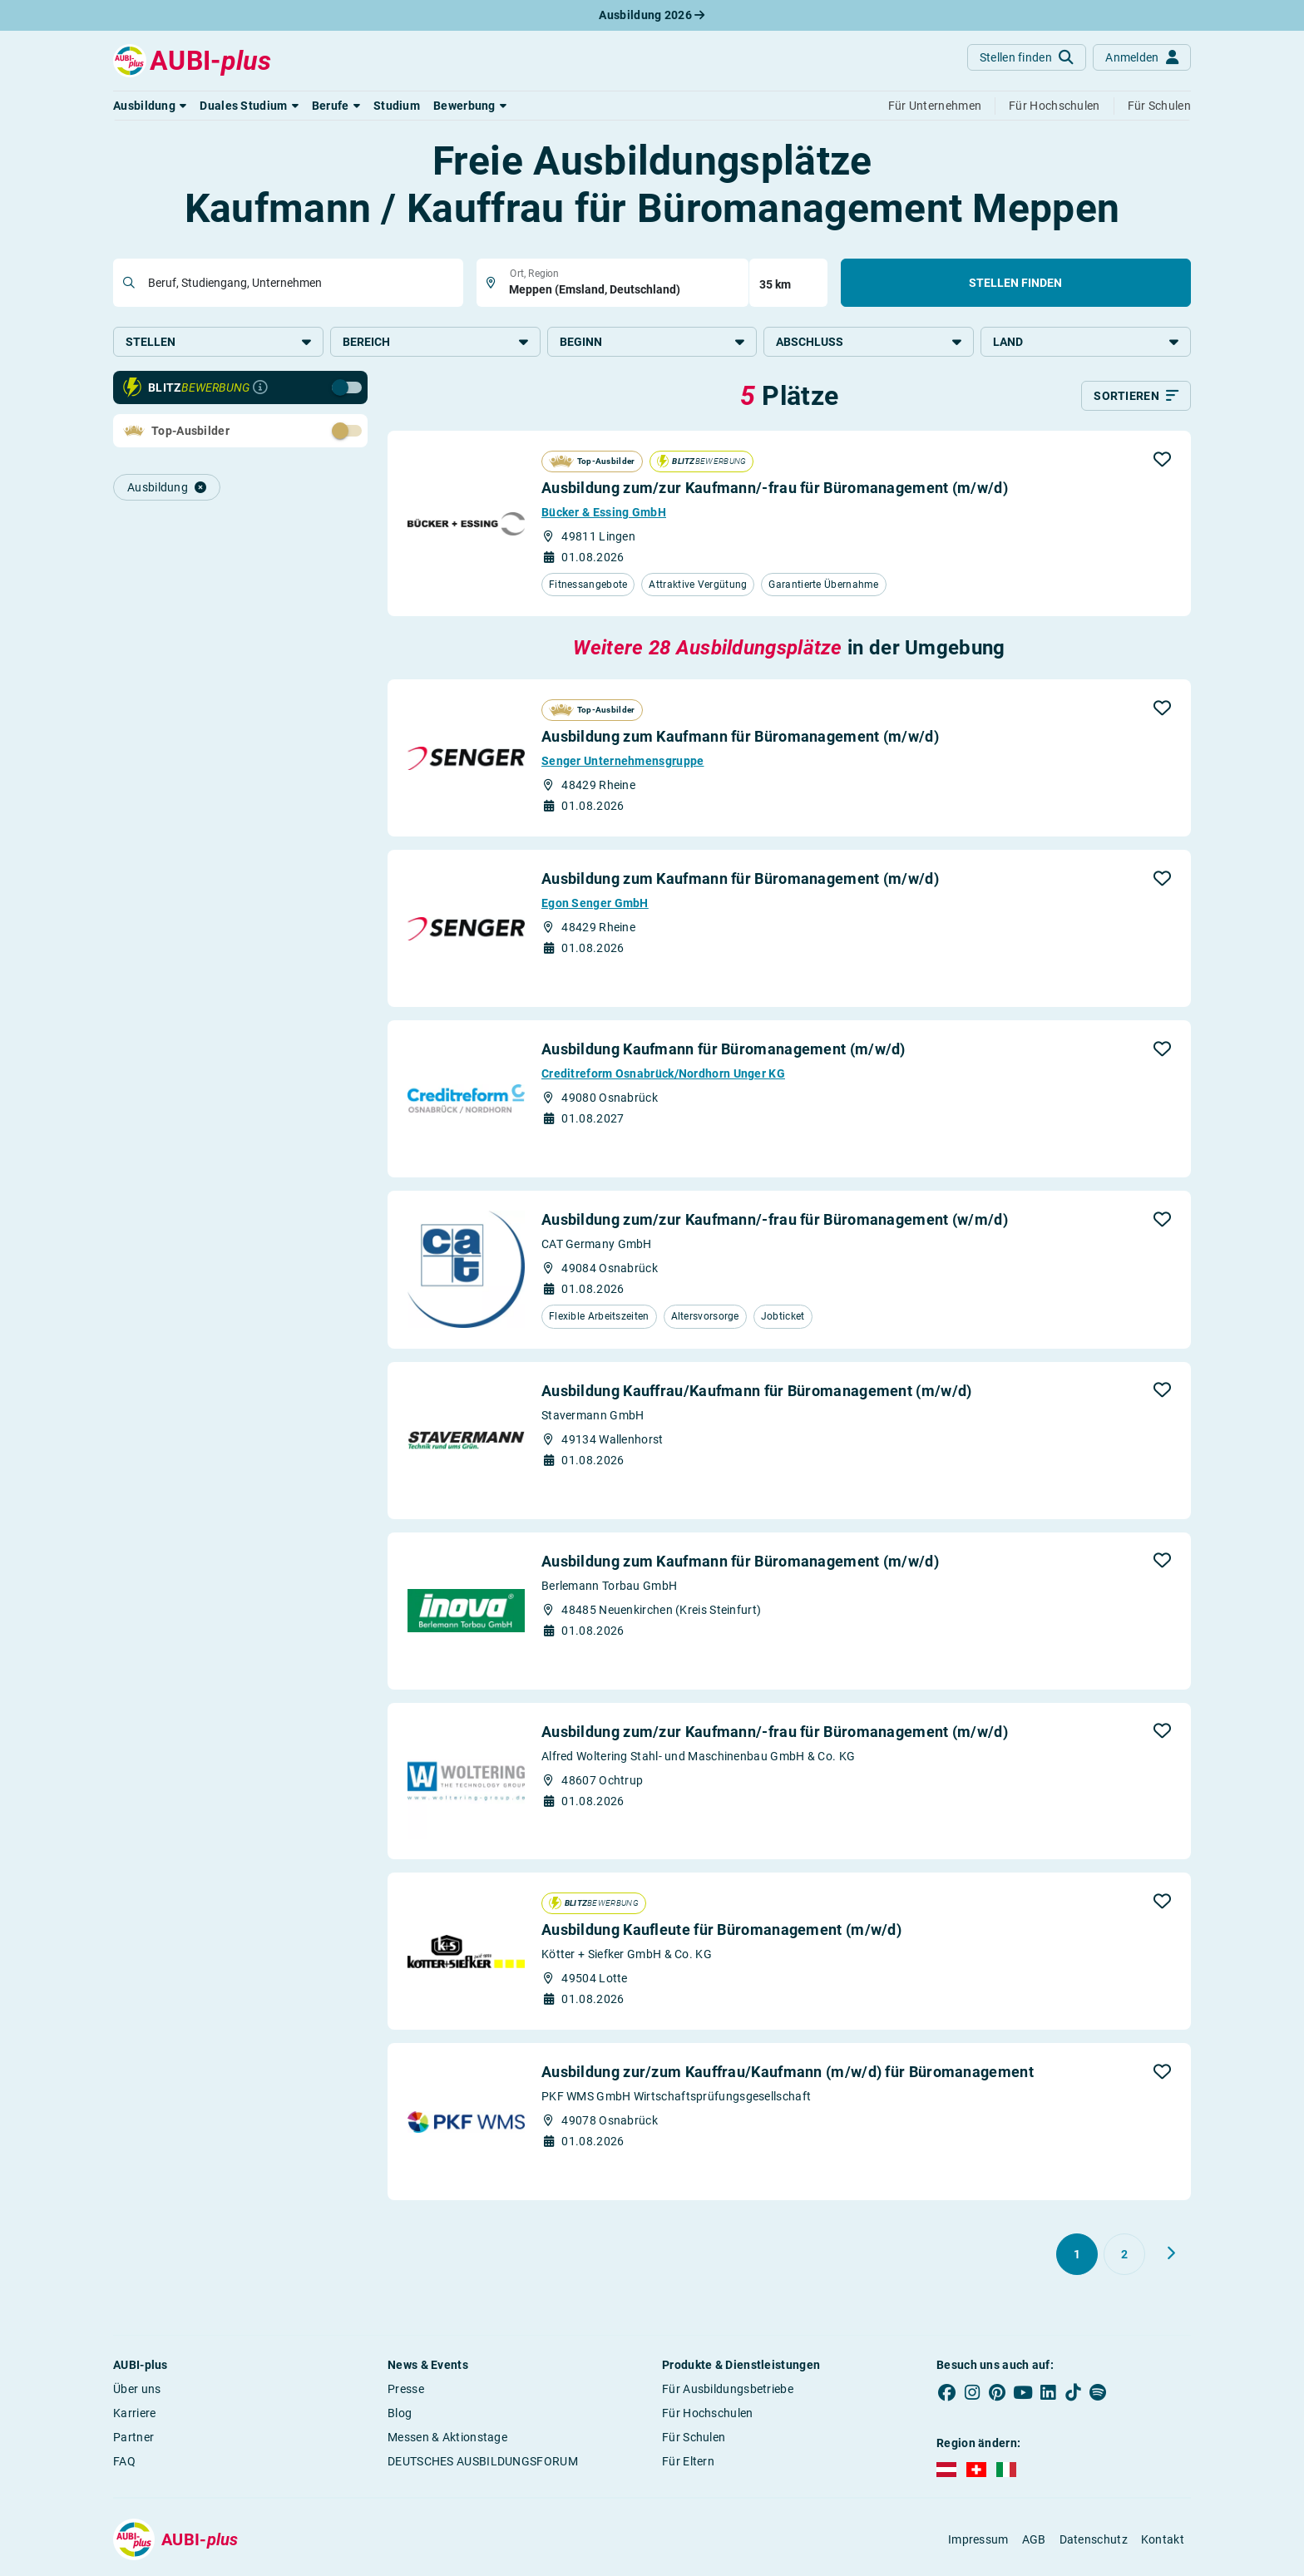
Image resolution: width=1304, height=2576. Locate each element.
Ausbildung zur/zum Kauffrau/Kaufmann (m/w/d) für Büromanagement (787, 2074)
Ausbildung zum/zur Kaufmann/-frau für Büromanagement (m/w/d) (774, 490)
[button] (149, 105)
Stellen (218, 341)
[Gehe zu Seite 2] (1124, 2256)
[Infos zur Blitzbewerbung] (260, 390)
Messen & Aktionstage (447, 2439)
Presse (406, 2391)
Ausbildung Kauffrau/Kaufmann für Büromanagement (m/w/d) (756, 1392)
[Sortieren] (1136, 398)
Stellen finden (1015, 282)
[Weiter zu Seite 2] (1171, 2256)
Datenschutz (1094, 2542)
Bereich (435, 341)
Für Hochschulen (707, 2415)
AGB (1034, 2542)
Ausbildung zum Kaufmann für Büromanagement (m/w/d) (740, 739)
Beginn (652, 341)
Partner (133, 2439)
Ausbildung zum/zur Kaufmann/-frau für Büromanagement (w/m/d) (774, 1222)
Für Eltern (688, 2463)
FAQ (124, 2463)
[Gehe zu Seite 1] (1077, 2256)
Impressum (978, 2542)
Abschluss (868, 341)
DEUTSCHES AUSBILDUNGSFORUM (483, 2463)
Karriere (134, 2415)
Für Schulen (693, 2439)
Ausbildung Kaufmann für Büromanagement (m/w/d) (723, 1051)
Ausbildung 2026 (651, 15)
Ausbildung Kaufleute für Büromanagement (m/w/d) (721, 1932)
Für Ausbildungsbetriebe (727, 2391)
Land (1085, 341)
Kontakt (1162, 2542)
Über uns (137, 2391)
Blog (400, 2415)
